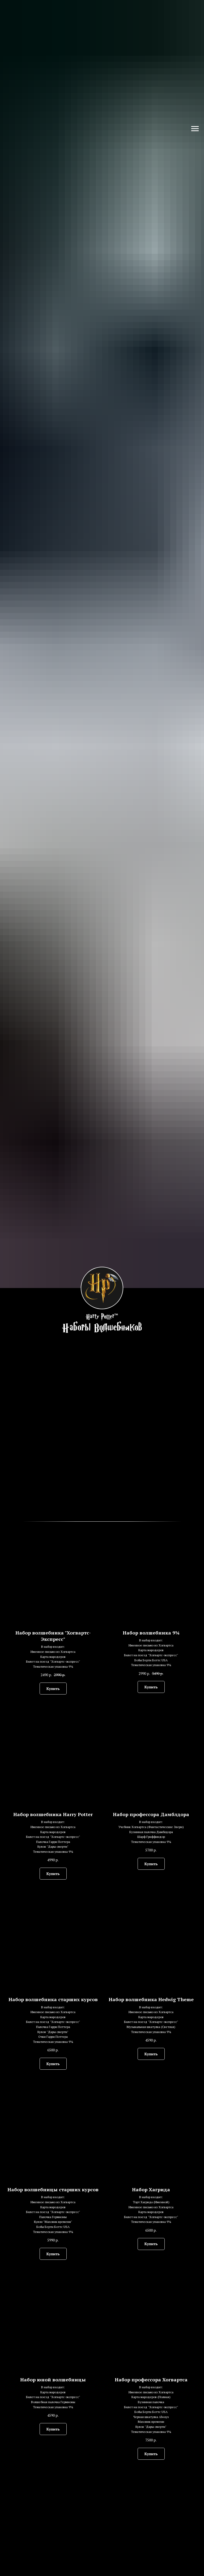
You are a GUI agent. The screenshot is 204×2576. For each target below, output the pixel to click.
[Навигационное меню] (195, 128)
